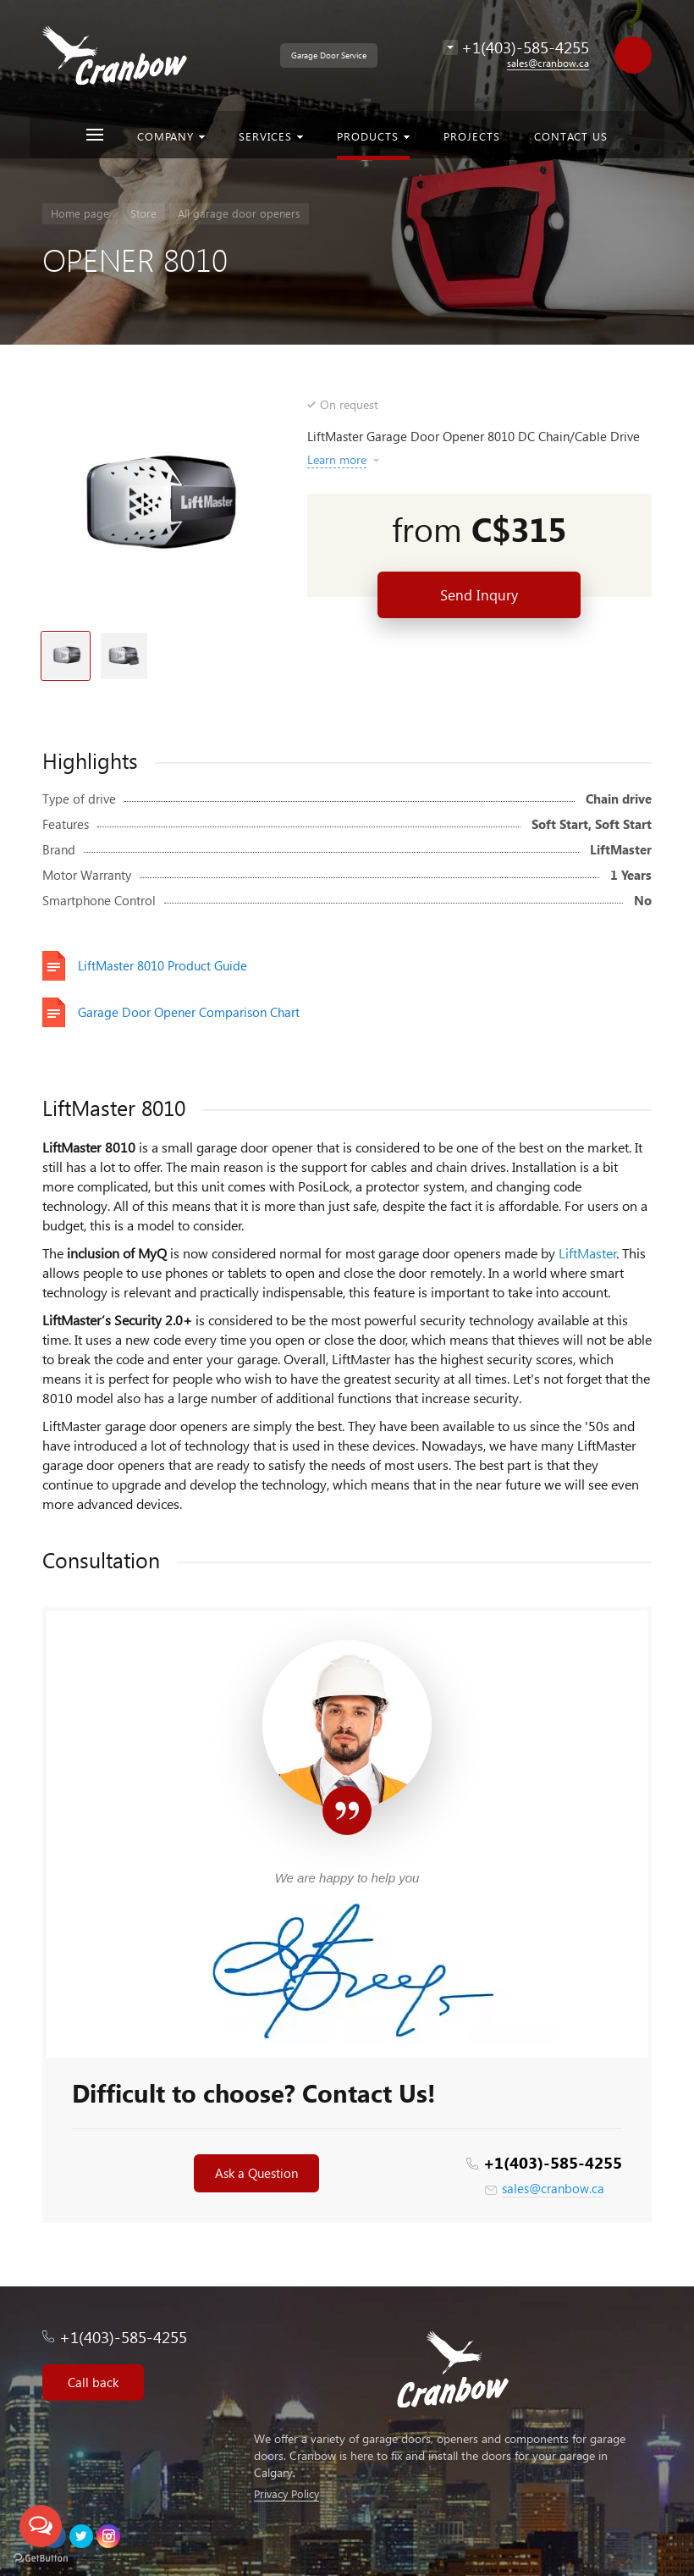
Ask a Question (256, 2172)
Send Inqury (479, 595)
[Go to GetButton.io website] (41, 2558)
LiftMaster (588, 1253)
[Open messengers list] (40, 2526)
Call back (93, 2382)
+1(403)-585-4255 (552, 2162)
